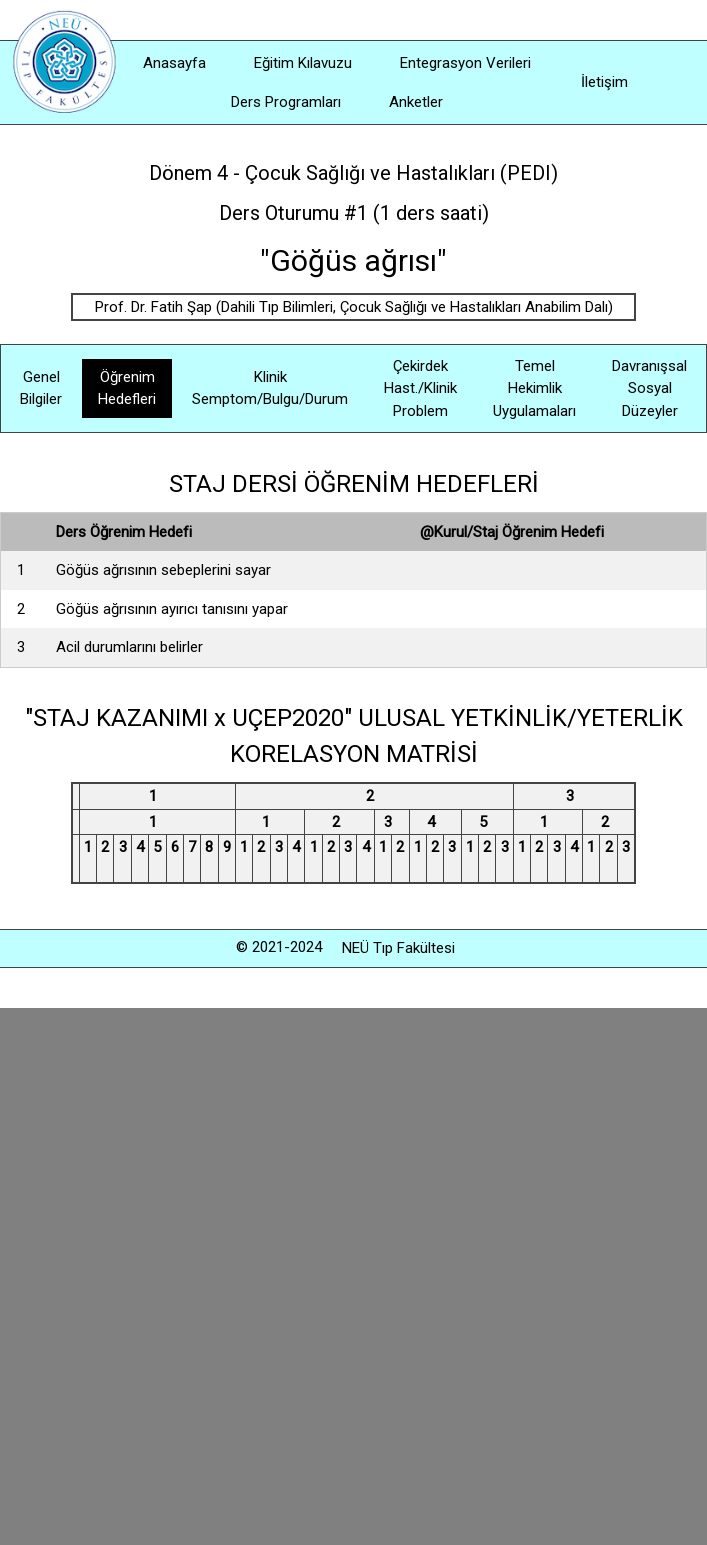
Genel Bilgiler (41, 388)
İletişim (604, 82)
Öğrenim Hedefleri (127, 388)
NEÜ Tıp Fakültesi (398, 948)
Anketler (416, 102)
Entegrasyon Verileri (465, 63)
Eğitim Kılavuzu (303, 63)
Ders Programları (286, 102)
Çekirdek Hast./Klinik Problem (420, 388)
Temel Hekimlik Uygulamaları (534, 388)
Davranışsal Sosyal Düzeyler (649, 388)
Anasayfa (174, 63)
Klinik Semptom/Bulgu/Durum (270, 388)
